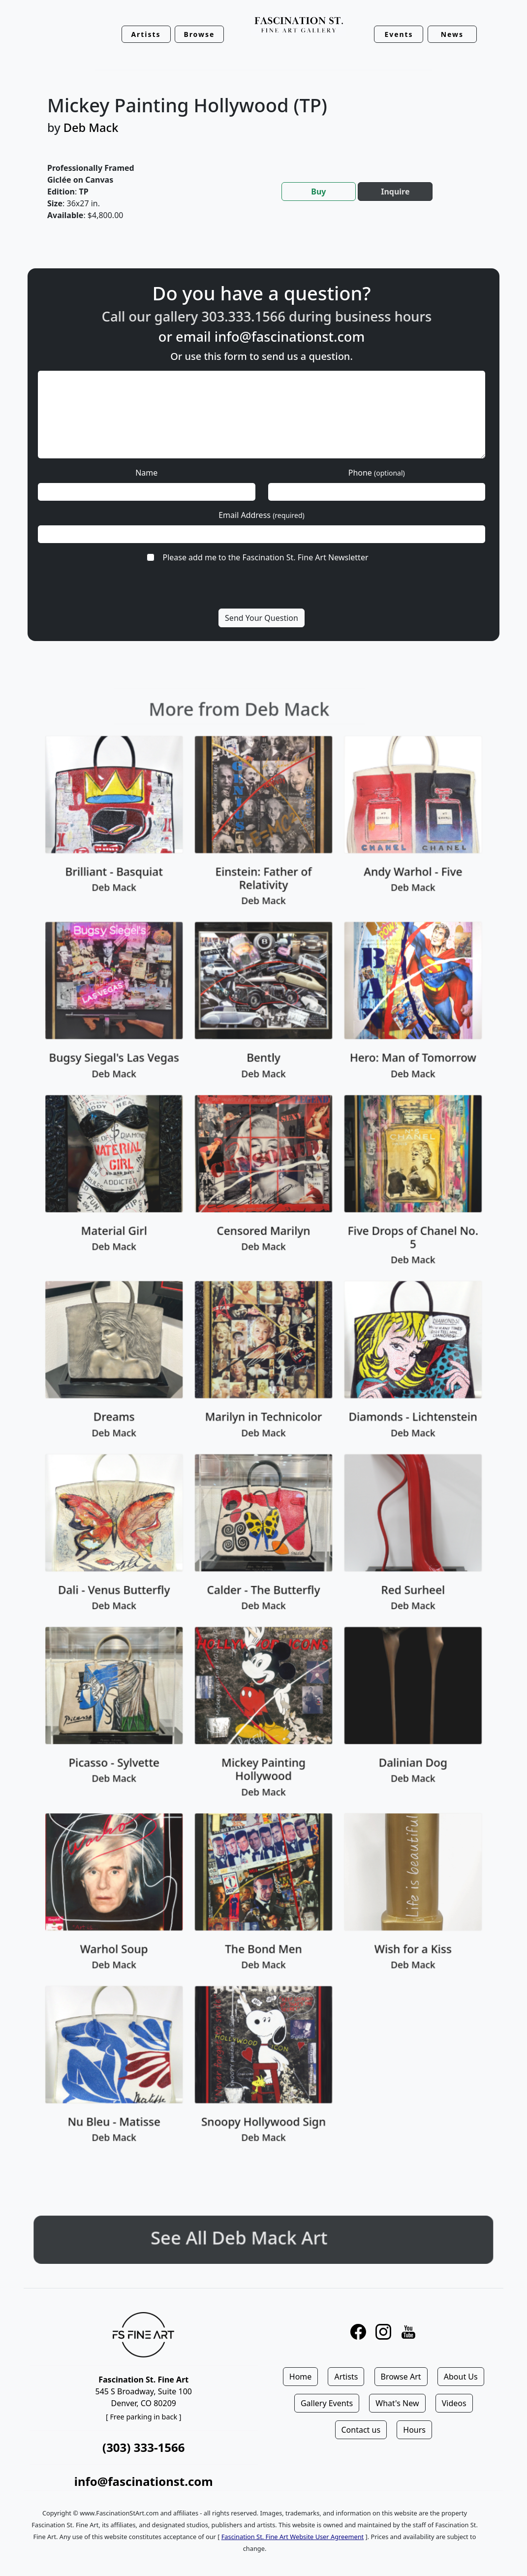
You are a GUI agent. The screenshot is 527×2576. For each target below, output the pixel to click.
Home (300, 2376)
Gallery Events (327, 2403)
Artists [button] (145, 34)
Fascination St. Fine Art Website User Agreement (292, 2536)
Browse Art (401, 2376)
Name (146, 472)
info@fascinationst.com (290, 336)
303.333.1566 (286, 316)
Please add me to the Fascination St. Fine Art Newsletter (265, 557)
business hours (426, 316)
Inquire (395, 191)
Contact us (361, 2429)
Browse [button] (199, 34)
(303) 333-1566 (143, 2447)
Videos (454, 2403)
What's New (397, 2403)
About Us (461, 2376)
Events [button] (398, 34)
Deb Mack (91, 127)
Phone (376, 472)
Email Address (261, 515)
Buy (318, 191)
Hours (414, 2429)
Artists (346, 2376)
